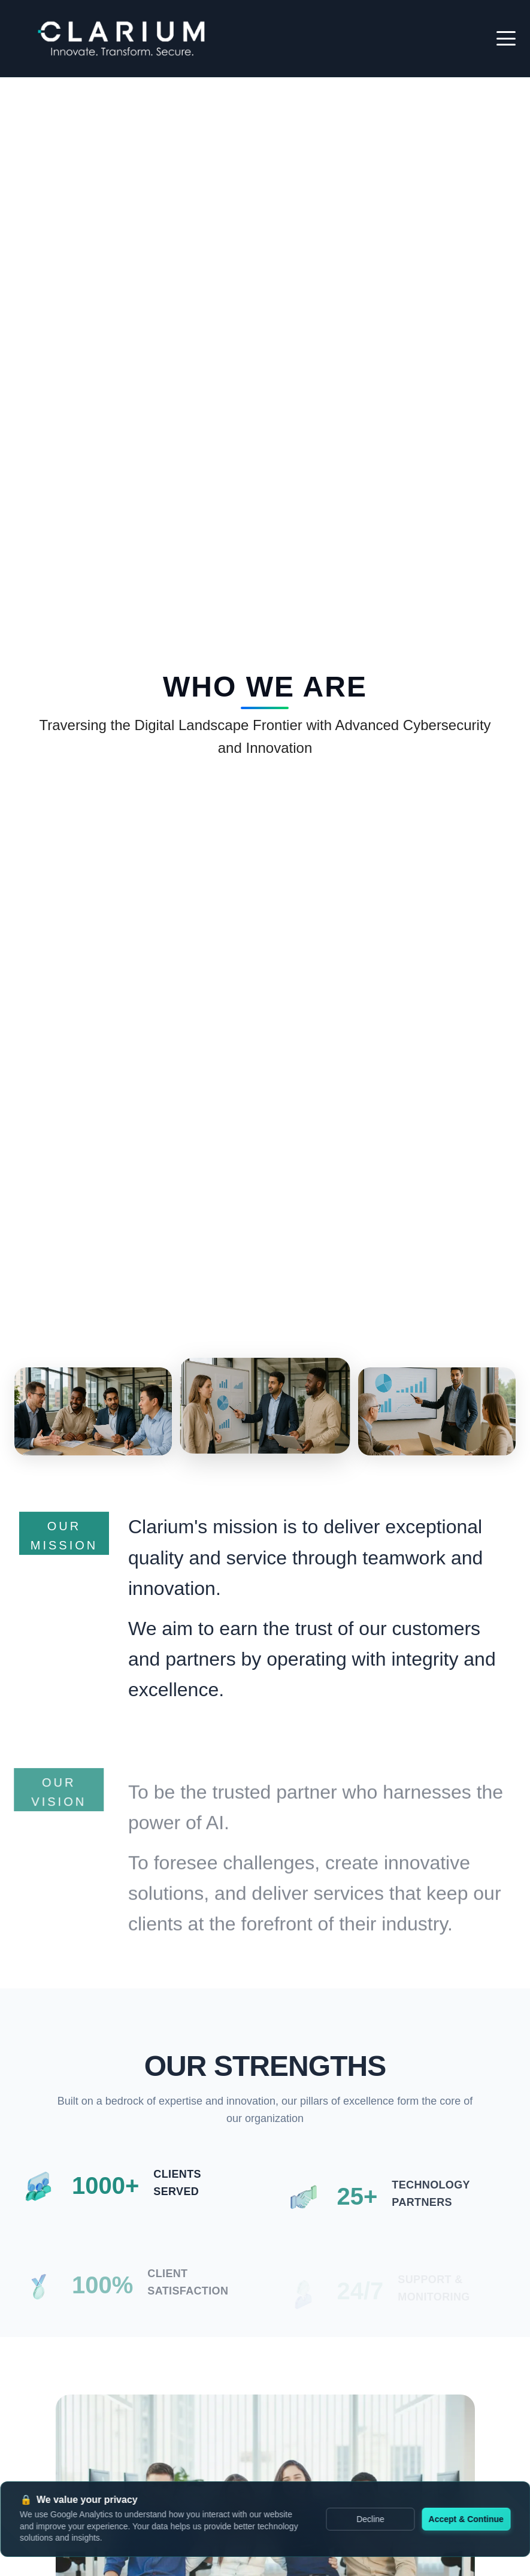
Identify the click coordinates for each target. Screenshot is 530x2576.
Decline (370, 2519)
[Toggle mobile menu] (506, 38)
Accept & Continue (466, 2519)
